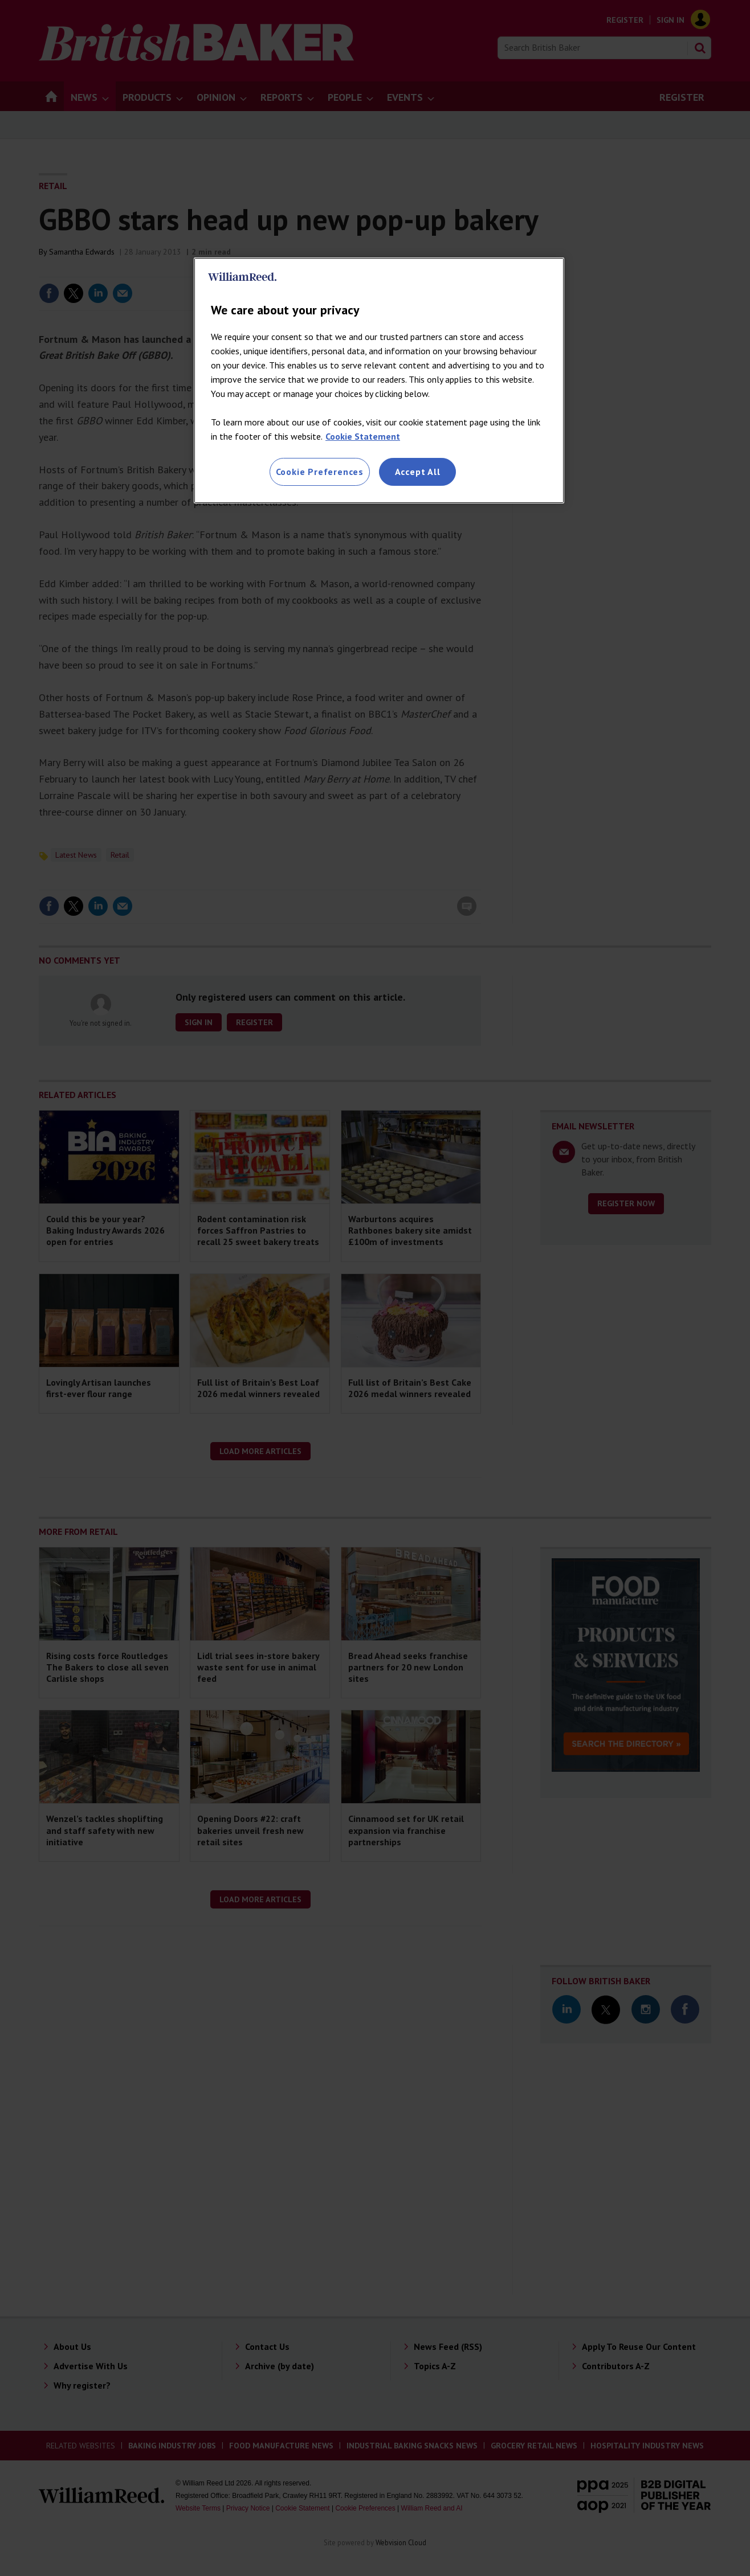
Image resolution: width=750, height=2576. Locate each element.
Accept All (418, 471)
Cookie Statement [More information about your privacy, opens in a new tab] (362, 436)
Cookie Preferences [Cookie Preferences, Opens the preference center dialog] (320, 471)
